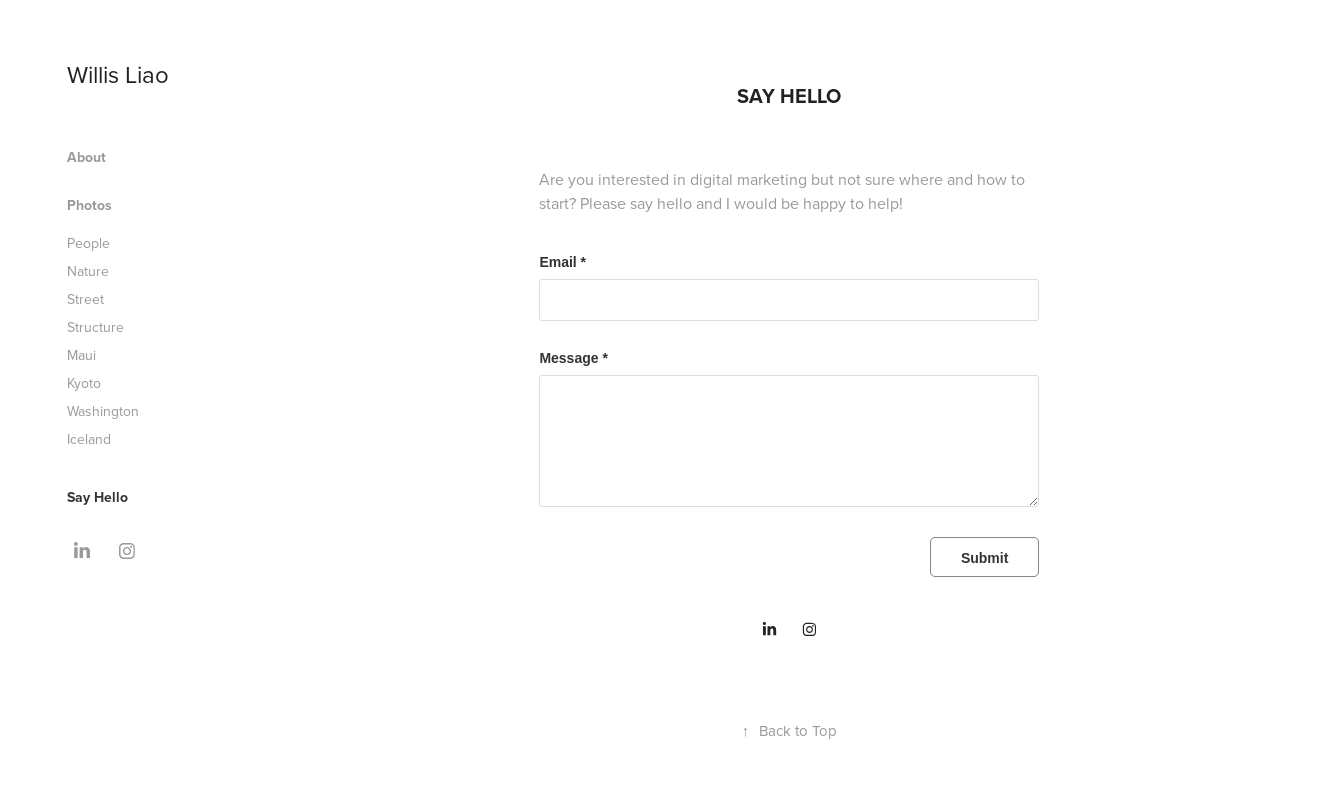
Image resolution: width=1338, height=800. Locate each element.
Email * (562, 262)
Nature (88, 271)
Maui (81, 355)
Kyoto (84, 383)
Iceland (89, 439)
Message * (573, 358)
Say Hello (97, 497)
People (88, 243)
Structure (95, 327)
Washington (103, 411)
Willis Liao (118, 74)
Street (85, 299)
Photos (89, 205)
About (86, 157)
